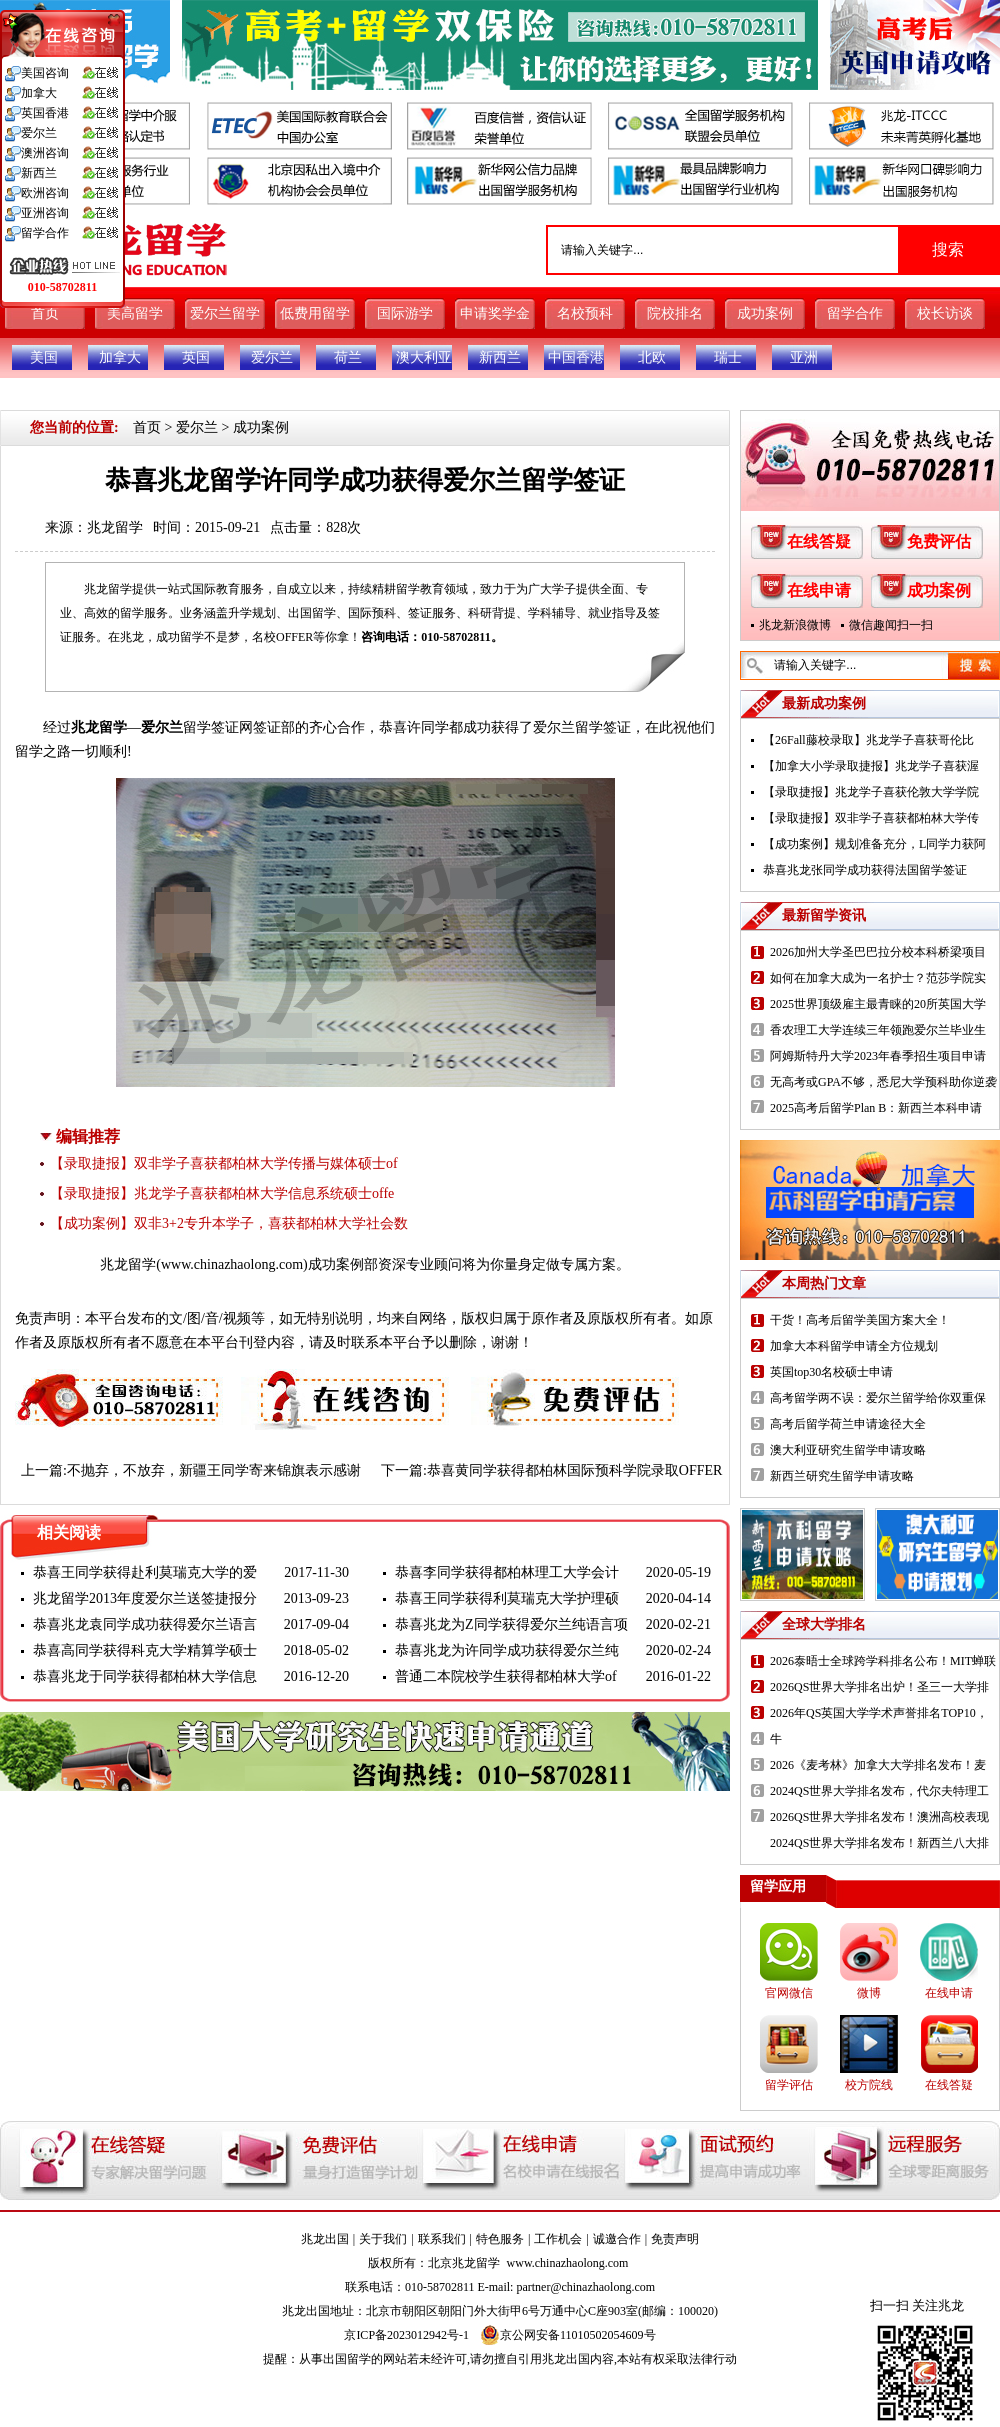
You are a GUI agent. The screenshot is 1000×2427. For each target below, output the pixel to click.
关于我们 (383, 2239)
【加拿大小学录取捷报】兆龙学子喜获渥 (871, 766)
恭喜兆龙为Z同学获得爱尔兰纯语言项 (511, 1624)
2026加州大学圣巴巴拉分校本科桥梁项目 (878, 952)
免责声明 (675, 2239)
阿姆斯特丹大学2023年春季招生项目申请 (878, 1056)
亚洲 (804, 357)
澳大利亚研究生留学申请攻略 (848, 1450)
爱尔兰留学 (225, 313)
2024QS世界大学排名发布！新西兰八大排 (879, 1843)
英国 (196, 357)
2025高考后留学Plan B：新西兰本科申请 (876, 1108)
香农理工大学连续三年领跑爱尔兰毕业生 (878, 1030)
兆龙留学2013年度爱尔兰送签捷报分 (145, 1598)
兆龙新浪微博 (795, 625)
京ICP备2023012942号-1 (406, 2335)
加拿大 (120, 357)
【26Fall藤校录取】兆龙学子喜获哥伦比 (868, 740)
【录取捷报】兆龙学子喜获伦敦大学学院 (871, 792)
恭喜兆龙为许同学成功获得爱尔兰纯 (507, 1650)
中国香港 (576, 357)
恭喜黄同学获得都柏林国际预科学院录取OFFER (575, 1470)
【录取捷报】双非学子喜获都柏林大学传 (871, 818)
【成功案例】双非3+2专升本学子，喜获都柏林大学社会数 (229, 1223)
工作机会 (558, 2239)
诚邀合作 (617, 2239)
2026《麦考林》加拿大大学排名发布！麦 (878, 1765)
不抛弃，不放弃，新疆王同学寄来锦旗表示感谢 (214, 1470)
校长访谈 (945, 313)
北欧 (652, 357)
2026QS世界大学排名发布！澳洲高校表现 (879, 1817)
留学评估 (789, 2085)
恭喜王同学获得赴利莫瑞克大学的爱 (145, 1572)
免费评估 (939, 541)
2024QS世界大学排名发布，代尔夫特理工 (879, 1791)
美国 (44, 357)
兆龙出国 (325, 2239)
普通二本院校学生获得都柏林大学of (506, 1676)
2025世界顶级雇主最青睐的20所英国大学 (878, 1004)
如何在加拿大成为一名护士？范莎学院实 (878, 978)
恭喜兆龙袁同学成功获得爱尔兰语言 (145, 1624)
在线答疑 (819, 541)
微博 (869, 1993)
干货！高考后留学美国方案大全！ (860, 1320)
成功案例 (765, 313)
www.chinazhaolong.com (232, 1264)
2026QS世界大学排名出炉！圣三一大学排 (879, 1687)
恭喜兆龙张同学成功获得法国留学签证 (865, 870)
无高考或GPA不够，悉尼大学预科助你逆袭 (883, 1082)
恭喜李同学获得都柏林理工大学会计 (507, 1572)
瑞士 (728, 357)
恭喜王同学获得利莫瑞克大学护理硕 (507, 1598)
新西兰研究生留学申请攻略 (842, 1476)
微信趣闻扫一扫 (891, 625)
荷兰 (348, 357)
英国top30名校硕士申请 (831, 1372)
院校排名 (675, 313)
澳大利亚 (424, 357)
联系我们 (442, 2239)
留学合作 (855, 313)
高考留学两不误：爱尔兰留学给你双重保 (878, 1398)
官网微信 (789, 1993)
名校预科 (585, 313)
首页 (45, 313)
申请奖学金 (495, 313)
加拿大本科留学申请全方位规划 (854, 1346)
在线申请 (819, 590)
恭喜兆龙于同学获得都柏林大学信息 (145, 1676)
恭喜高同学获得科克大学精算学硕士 (145, 1650)
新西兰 (500, 357)
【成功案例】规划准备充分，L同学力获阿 (874, 844)
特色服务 (500, 2239)
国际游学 (405, 313)
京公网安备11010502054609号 (568, 2335)
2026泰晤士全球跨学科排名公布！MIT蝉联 (883, 1661)
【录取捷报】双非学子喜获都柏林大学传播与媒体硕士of (224, 1163)
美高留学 (135, 313)
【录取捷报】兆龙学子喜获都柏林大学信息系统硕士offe (222, 1193)
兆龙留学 (115, 527)
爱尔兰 (272, 357)
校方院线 (869, 2085)
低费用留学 (315, 313)
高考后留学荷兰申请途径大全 (848, 1424)
